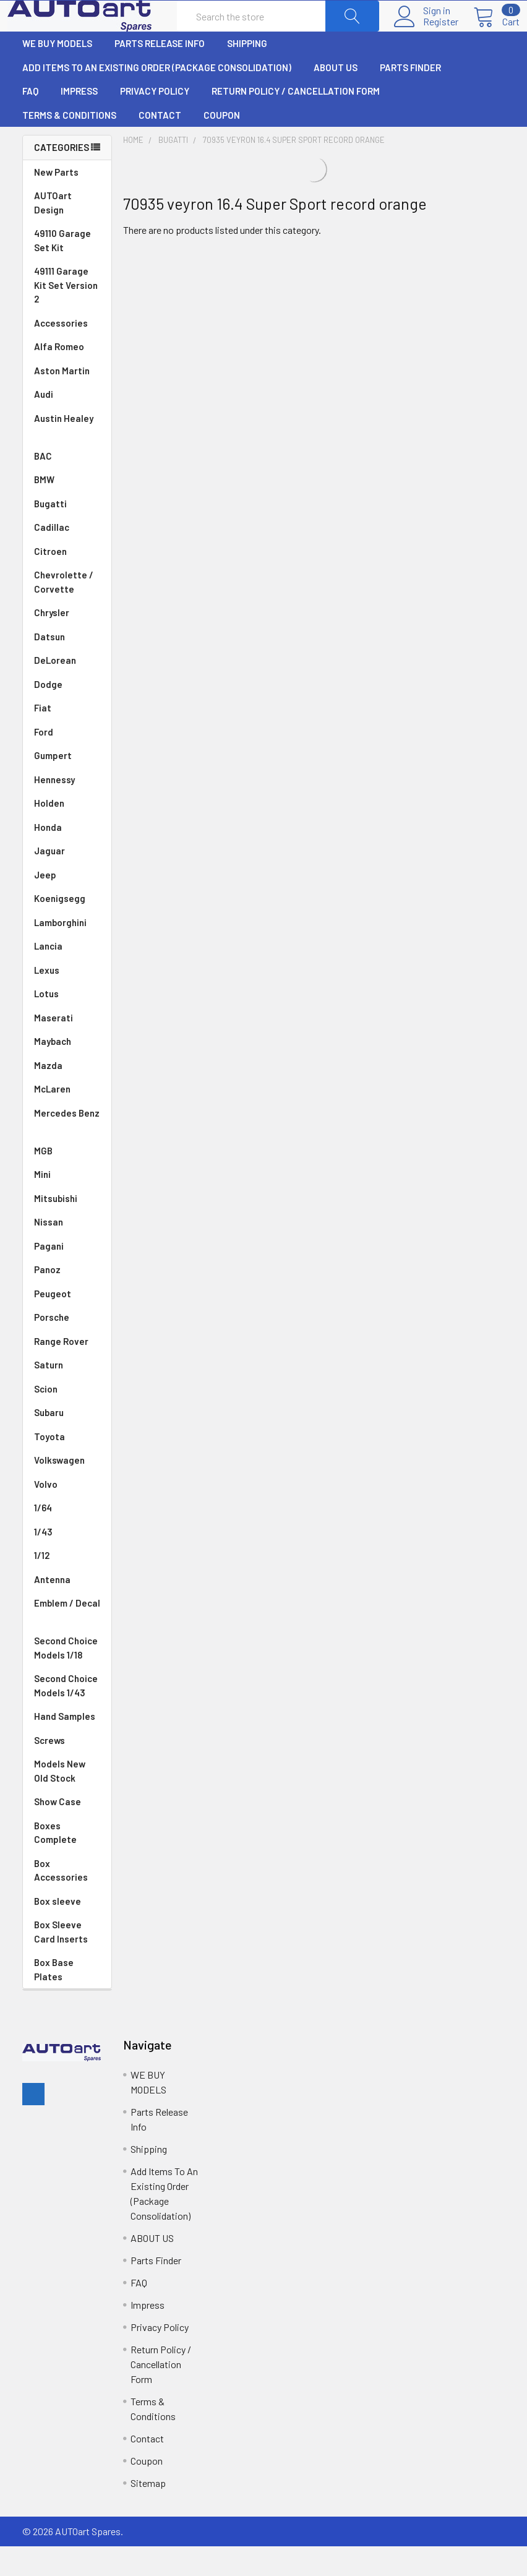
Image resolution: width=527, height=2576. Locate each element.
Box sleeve (57, 1930)
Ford (67, 762)
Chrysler (67, 642)
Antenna (67, 1609)
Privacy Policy (154, 120)
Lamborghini (67, 952)
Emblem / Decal (67, 1640)
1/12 (67, 1585)
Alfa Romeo (67, 376)
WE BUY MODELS (57, 73)
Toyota (67, 1466)
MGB (67, 1181)
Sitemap (148, 2512)
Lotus (67, 1023)
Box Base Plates (54, 1999)
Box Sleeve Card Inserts (61, 1961)
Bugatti (67, 533)
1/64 (67, 1538)
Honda (67, 857)
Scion (46, 1418)
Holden (67, 833)
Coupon (222, 144)
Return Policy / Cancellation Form (296, 120)
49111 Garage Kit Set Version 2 (66, 314)
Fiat (67, 738)
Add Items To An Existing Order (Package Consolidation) (156, 97)
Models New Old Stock (59, 1800)
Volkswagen (67, 1490)
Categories (61, 176)
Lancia (67, 976)
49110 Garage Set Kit (62, 270)
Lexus (67, 1000)
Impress (79, 120)
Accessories (61, 352)
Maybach (67, 1071)
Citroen (67, 581)
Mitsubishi (67, 1228)
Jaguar (67, 881)
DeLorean (67, 690)
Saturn (48, 1394)
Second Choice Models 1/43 (66, 1715)
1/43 (67, 1562)
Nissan (67, 1252)
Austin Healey (67, 455)
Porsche (67, 1347)
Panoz (47, 1299)
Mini (67, 1204)
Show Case (57, 1831)
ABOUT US (336, 97)
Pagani (67, 1276)
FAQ (30, 120)
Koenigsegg (67, 928)
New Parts (56, 201)
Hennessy (67, 809)
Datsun (67, 666)
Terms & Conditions (69, 144)
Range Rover (67, 1371)
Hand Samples (64, 1745)
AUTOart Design (53, 232)
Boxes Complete (55, 1862)
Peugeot (67, 1323)
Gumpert (67, 785)
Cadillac (67, 557)
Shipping (247, 73)
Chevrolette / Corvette (67, 612)
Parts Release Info (159, 73)
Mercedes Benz (67, 1150)
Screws (49, 1769)
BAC (43, 485)
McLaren (67, 1119)
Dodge (67, 714)
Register (425, 36)
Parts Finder (410, 97)
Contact (160, 144)
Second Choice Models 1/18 (66, 1677)
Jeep (67, 905)
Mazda (67, 1095)
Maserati (67, 1048)
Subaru (67, 1442)
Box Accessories (61, 1900)
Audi (67, 424)
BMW (67, 509)
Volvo (67, 1514)
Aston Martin (67, 400)
